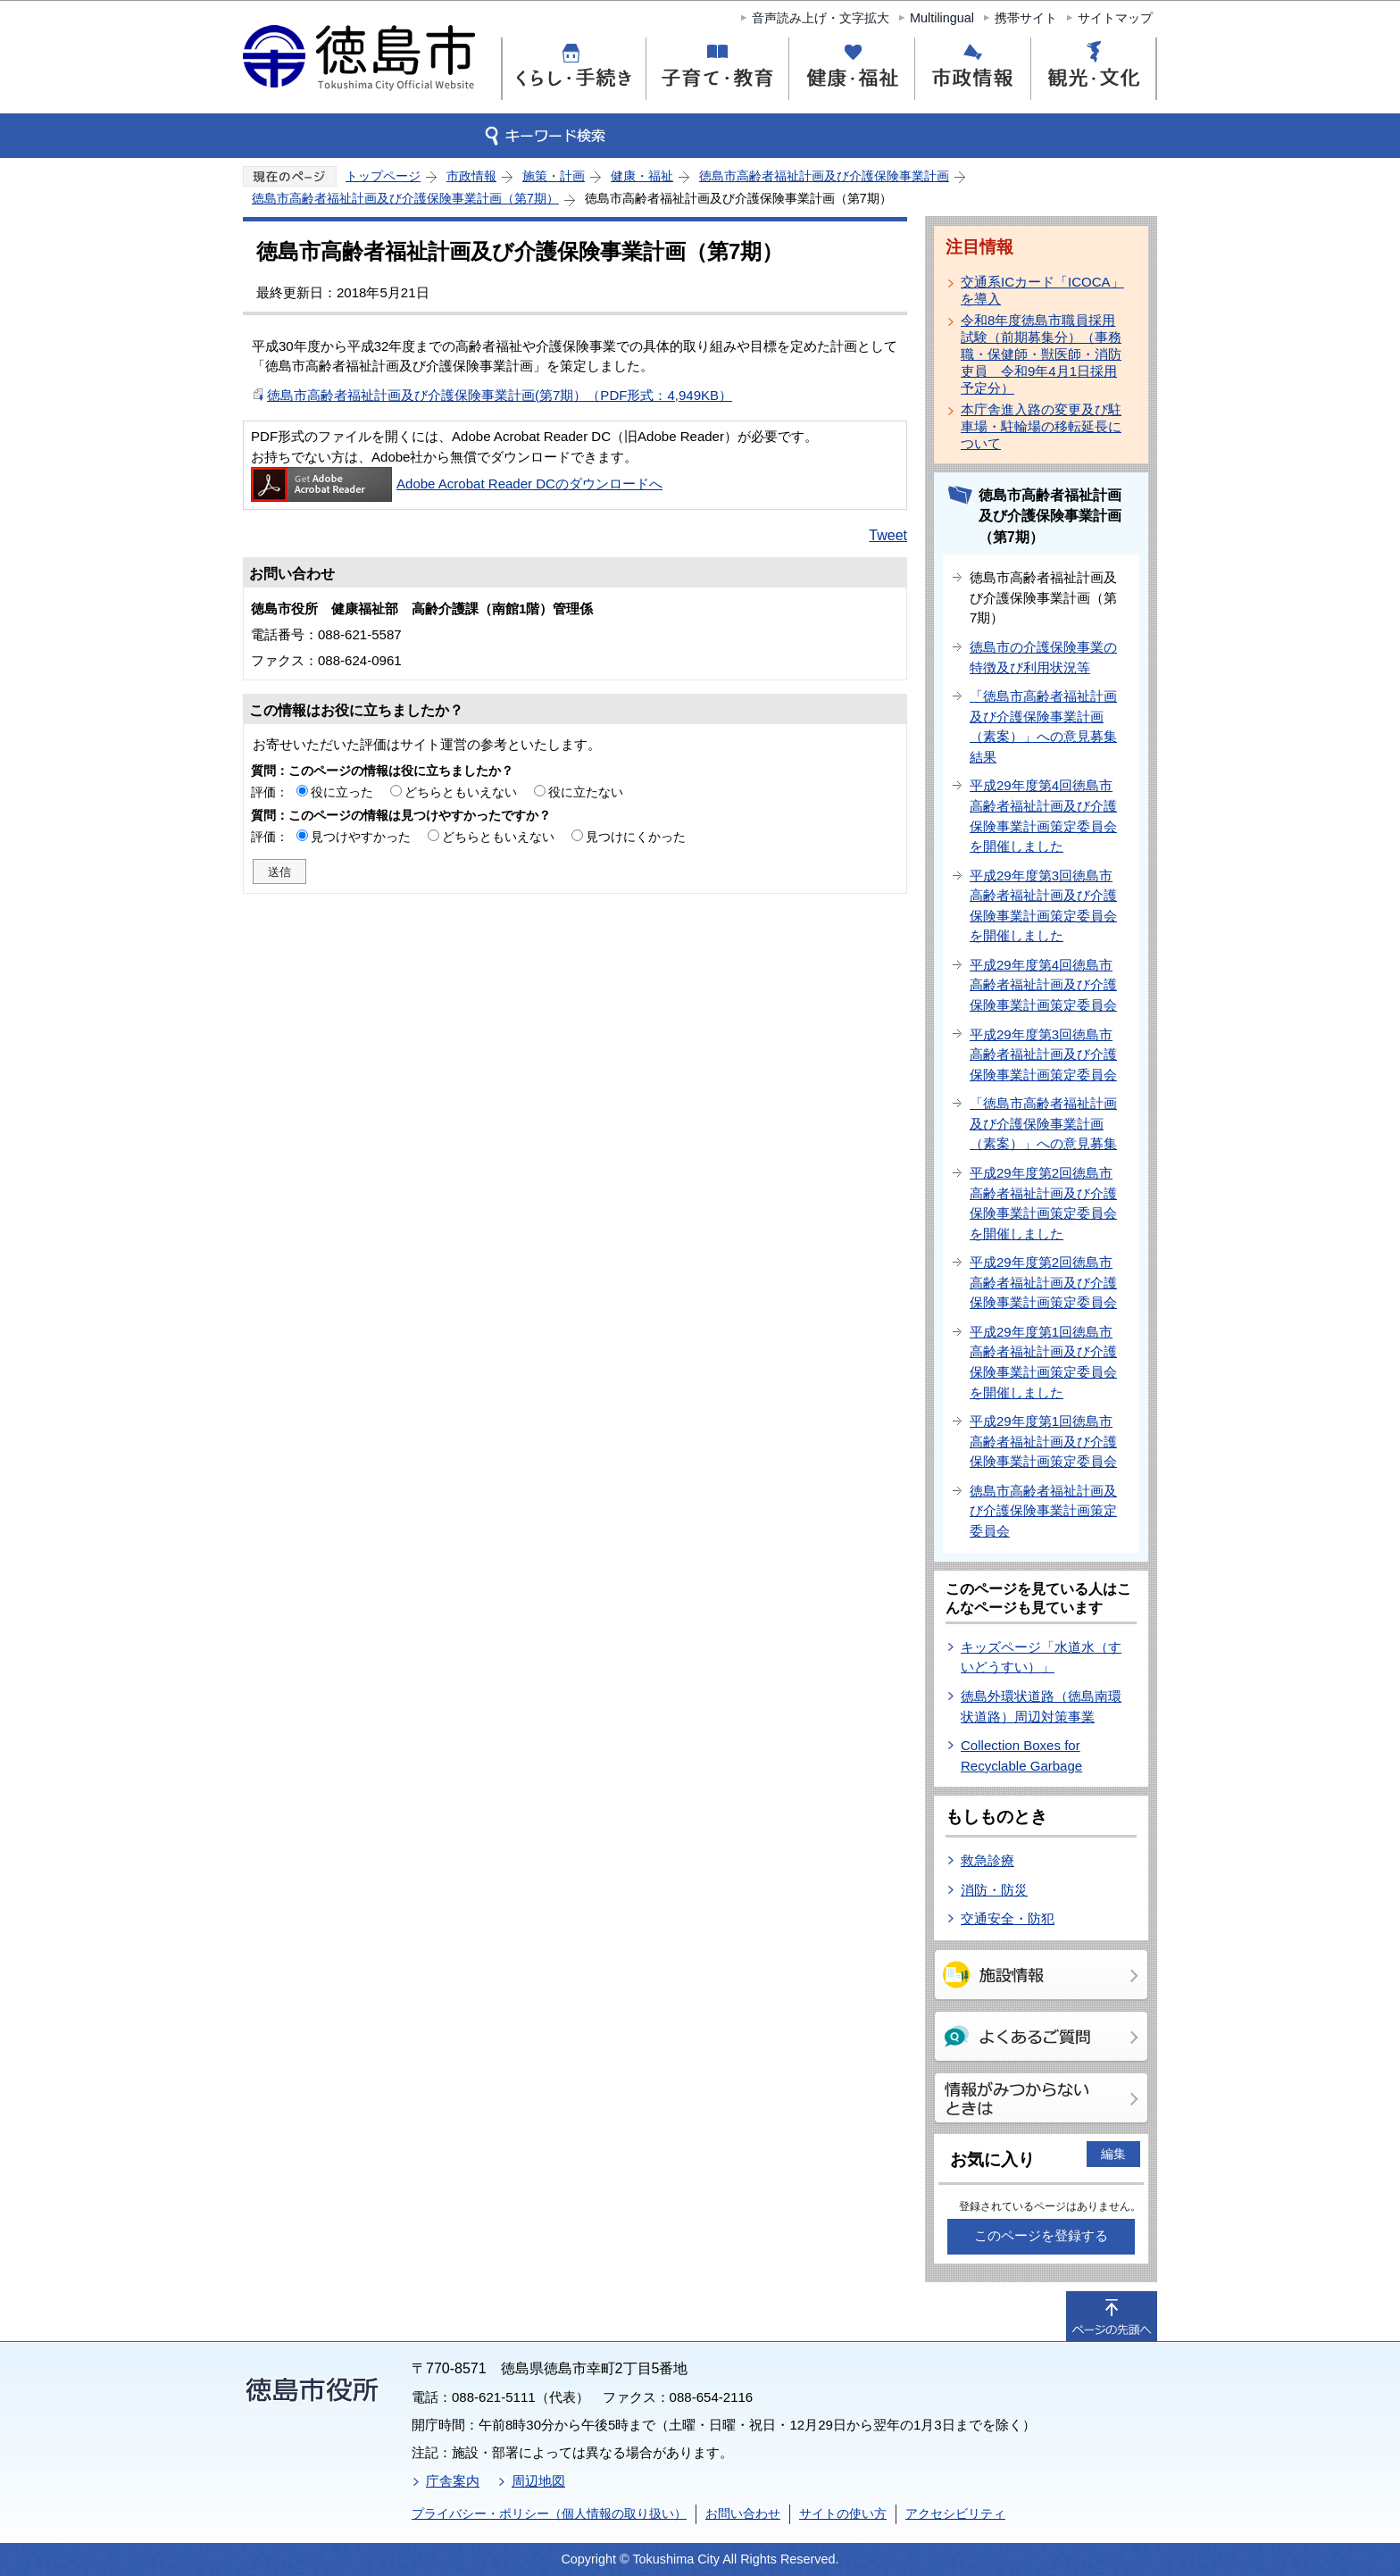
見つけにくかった (636, 836)
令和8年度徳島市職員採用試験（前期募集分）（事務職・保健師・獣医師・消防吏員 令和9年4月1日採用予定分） (1041, 354)
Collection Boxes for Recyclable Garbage (1021, 1755)
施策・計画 (553, 176)
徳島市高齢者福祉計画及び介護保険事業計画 (824, 176)
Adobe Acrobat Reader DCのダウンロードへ (456, 483)
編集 (1113, 2154)
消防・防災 (994, 1889)
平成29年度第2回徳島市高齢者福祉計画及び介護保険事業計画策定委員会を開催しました (1043, 1203)
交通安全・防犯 (1007, 1918)
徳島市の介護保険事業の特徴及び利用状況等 (1043, 657)
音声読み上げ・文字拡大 (820, 18)
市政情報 (471, 176)
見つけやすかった (361, 836)
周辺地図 (538, 2480)
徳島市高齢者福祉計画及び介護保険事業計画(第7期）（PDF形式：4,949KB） (499, 395)
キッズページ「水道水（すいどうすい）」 (1041, 1657)
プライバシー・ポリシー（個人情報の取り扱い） (549, 2513)
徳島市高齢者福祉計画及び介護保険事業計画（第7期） (405, 198)
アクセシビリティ (955, 2513)
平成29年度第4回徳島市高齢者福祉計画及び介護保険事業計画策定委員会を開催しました (1043, 816)
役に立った (342, 792)
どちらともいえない (460, 792)
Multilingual (942, 18)
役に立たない (585, 792)
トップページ (383, 176)
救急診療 (987, 1860)
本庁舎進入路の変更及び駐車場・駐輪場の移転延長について (1041, 426)
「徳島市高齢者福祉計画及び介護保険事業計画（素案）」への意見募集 (1043, 1123)
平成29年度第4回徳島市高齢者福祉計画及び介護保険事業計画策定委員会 (1043, 985)
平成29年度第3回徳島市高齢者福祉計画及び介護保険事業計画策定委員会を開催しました (1043, 906)
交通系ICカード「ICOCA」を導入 (1042, 290)
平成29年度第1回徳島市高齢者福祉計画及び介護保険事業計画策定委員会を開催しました (1043, 1362)
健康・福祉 (642, 176)
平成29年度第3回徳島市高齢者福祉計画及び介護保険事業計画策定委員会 (1043, 1054)
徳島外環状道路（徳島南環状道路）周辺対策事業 (1041, 1706)
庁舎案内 (452, 2480)
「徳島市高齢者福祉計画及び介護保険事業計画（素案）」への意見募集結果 (1043, 726)
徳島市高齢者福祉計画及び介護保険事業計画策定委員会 (1043, 1510)
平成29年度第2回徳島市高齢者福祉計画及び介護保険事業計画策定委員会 (1043, 1282)
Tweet (888, 535)
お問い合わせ (742, 2513)
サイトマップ (1115, 18)
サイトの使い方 (843, 2513)
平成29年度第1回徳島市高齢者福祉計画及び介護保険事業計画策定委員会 (1043, 1441)
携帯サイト (1026, 18)
